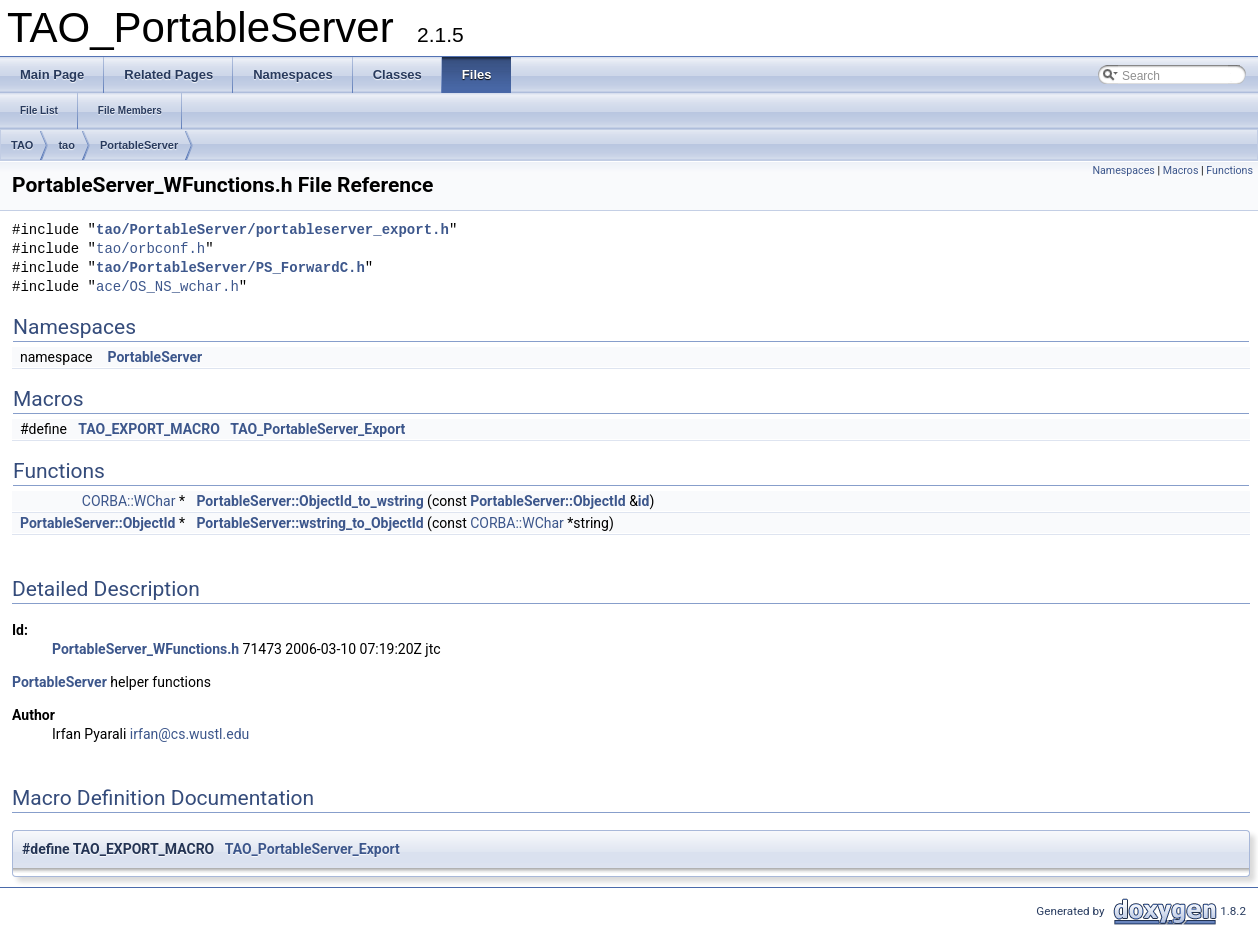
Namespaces (1123, 170)
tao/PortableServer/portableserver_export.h (272, 230)
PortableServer (139, 145)
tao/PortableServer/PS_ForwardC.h (230, 268)
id (644, 501)
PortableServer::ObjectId (547, 501)
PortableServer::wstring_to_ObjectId (309, 523)
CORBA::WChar (129, 501)
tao (66, 145)
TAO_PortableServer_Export (317, 429)
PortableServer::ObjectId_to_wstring (309, 501)
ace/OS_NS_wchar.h (167, 287)
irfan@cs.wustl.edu (189, 734)
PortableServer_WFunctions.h (145, 649)
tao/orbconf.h (150, 249)
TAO (22, 145)
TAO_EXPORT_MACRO (148, 429)
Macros (1181, 170)
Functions (1229, 170)
